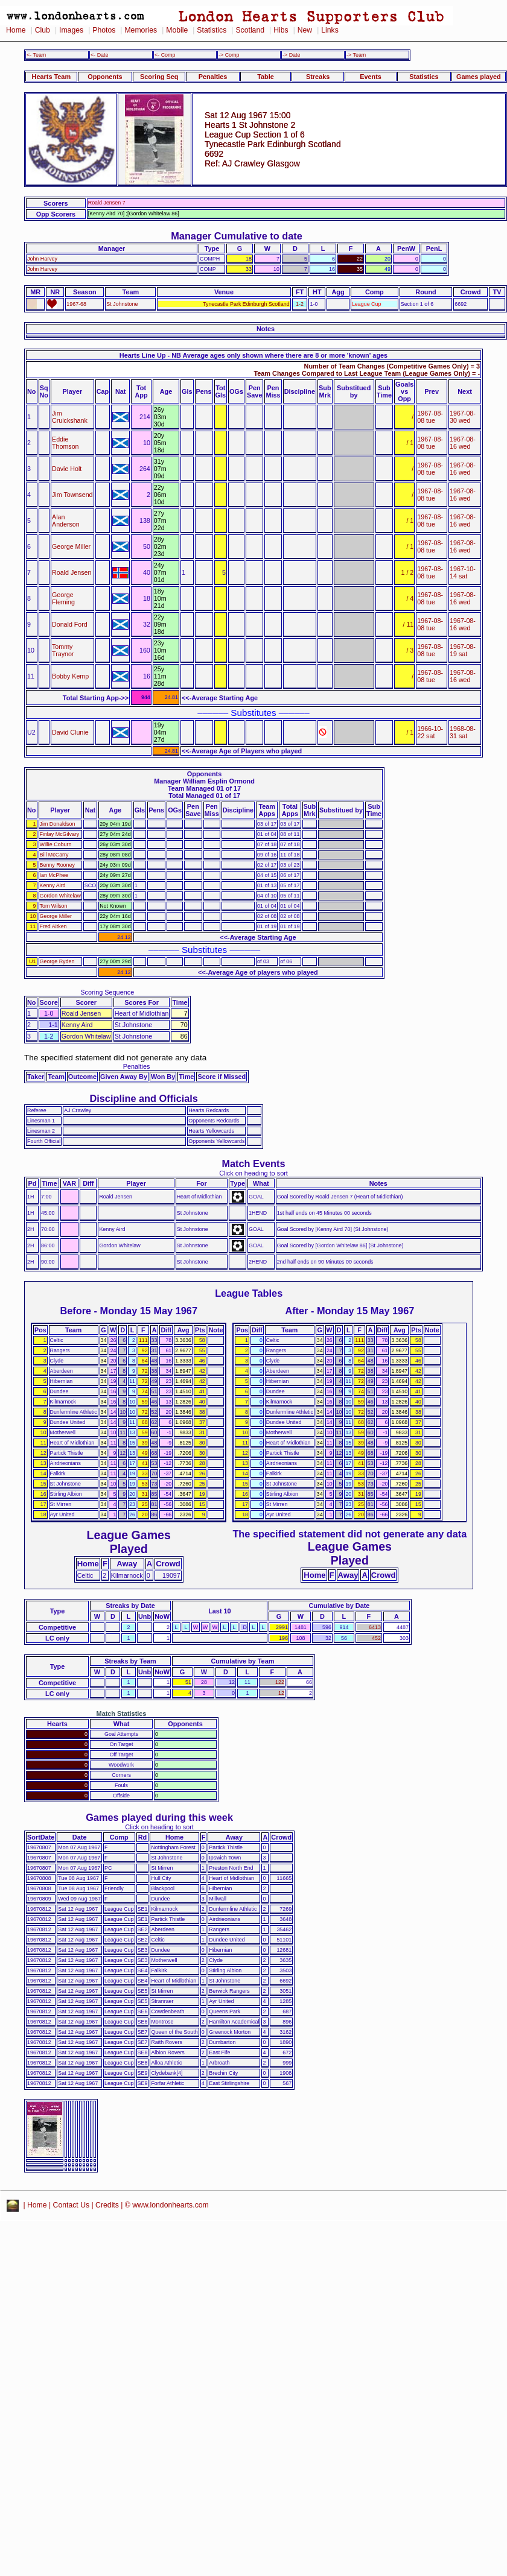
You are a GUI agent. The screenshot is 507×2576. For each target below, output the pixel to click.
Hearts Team (51, 76)
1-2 (300, 304)
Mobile (177, 30)
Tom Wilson (54, 906)
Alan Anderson (66, 520)
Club (42, 30)
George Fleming (63, 598)
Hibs (280, 30)
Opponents (105, 76)
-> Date (291, 55)
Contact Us (71, 2205)
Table (265, 76)
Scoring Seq (159, 76)
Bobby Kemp (70, 676)
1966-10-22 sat (430, 732)
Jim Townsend (72, 494)
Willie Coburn (56, 844)
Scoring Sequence (107, 992)
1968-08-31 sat (463, 732)
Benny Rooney (57, 865)
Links (330, 30)
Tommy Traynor (63, 650)
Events (370, 76)
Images (71, 30)
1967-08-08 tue (430, 417)
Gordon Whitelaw (60, 896)
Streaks (318, 76)
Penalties (213, 76)
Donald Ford (70, 624)
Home (16, 30)
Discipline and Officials (143, 1098)
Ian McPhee (54, 875)
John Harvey (42, 259)
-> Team (356, 55)
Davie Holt (66, 468)
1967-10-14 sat (463, 572)
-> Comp (228, 55)
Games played (478, 76)
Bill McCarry (54, 855)
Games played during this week (159, 1817)
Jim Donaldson (57, 824)
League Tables (248, 1293)
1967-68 (76, 304)
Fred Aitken (53, 926)
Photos (103, 30)
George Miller (71, 546)
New (305, 30)
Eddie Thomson (65, 442)
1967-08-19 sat (463, 650)
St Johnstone (122, 304)
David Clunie (70, 732)
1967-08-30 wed (463, 417)
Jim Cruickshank (70, 417)
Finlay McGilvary (60, 834)
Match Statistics (122, 1713)
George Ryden (57, 961)
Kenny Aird (53, 885)
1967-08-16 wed (463, 442)
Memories (140, 30)
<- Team (36, 55)
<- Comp (165, 55)
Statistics (211, 30)
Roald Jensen (71, 572)
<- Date (99, 55)
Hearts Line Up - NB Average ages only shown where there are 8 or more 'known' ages (253, 355)
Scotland (249, 30)
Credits (107, 2205)
